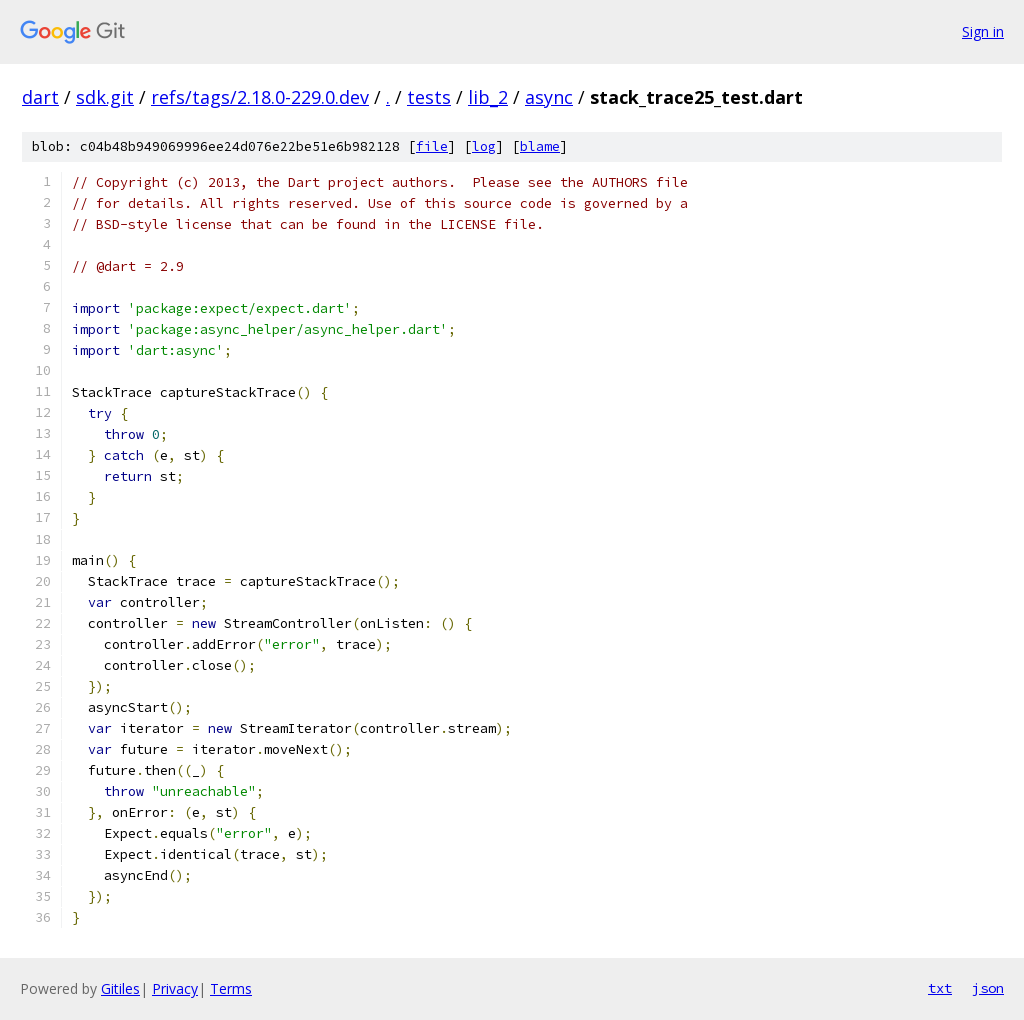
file (432, 146)
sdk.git (105, 97)
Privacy (175, 988)
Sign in (983, 31)
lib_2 (488, 97)
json (988, 988)
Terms (231, 988)
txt (940, 988)
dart (40, 97)
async (549, 97)
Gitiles (120, 988)
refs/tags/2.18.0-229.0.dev (260, 97)
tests (429, 97)
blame (540, 146)
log (484, 146)
